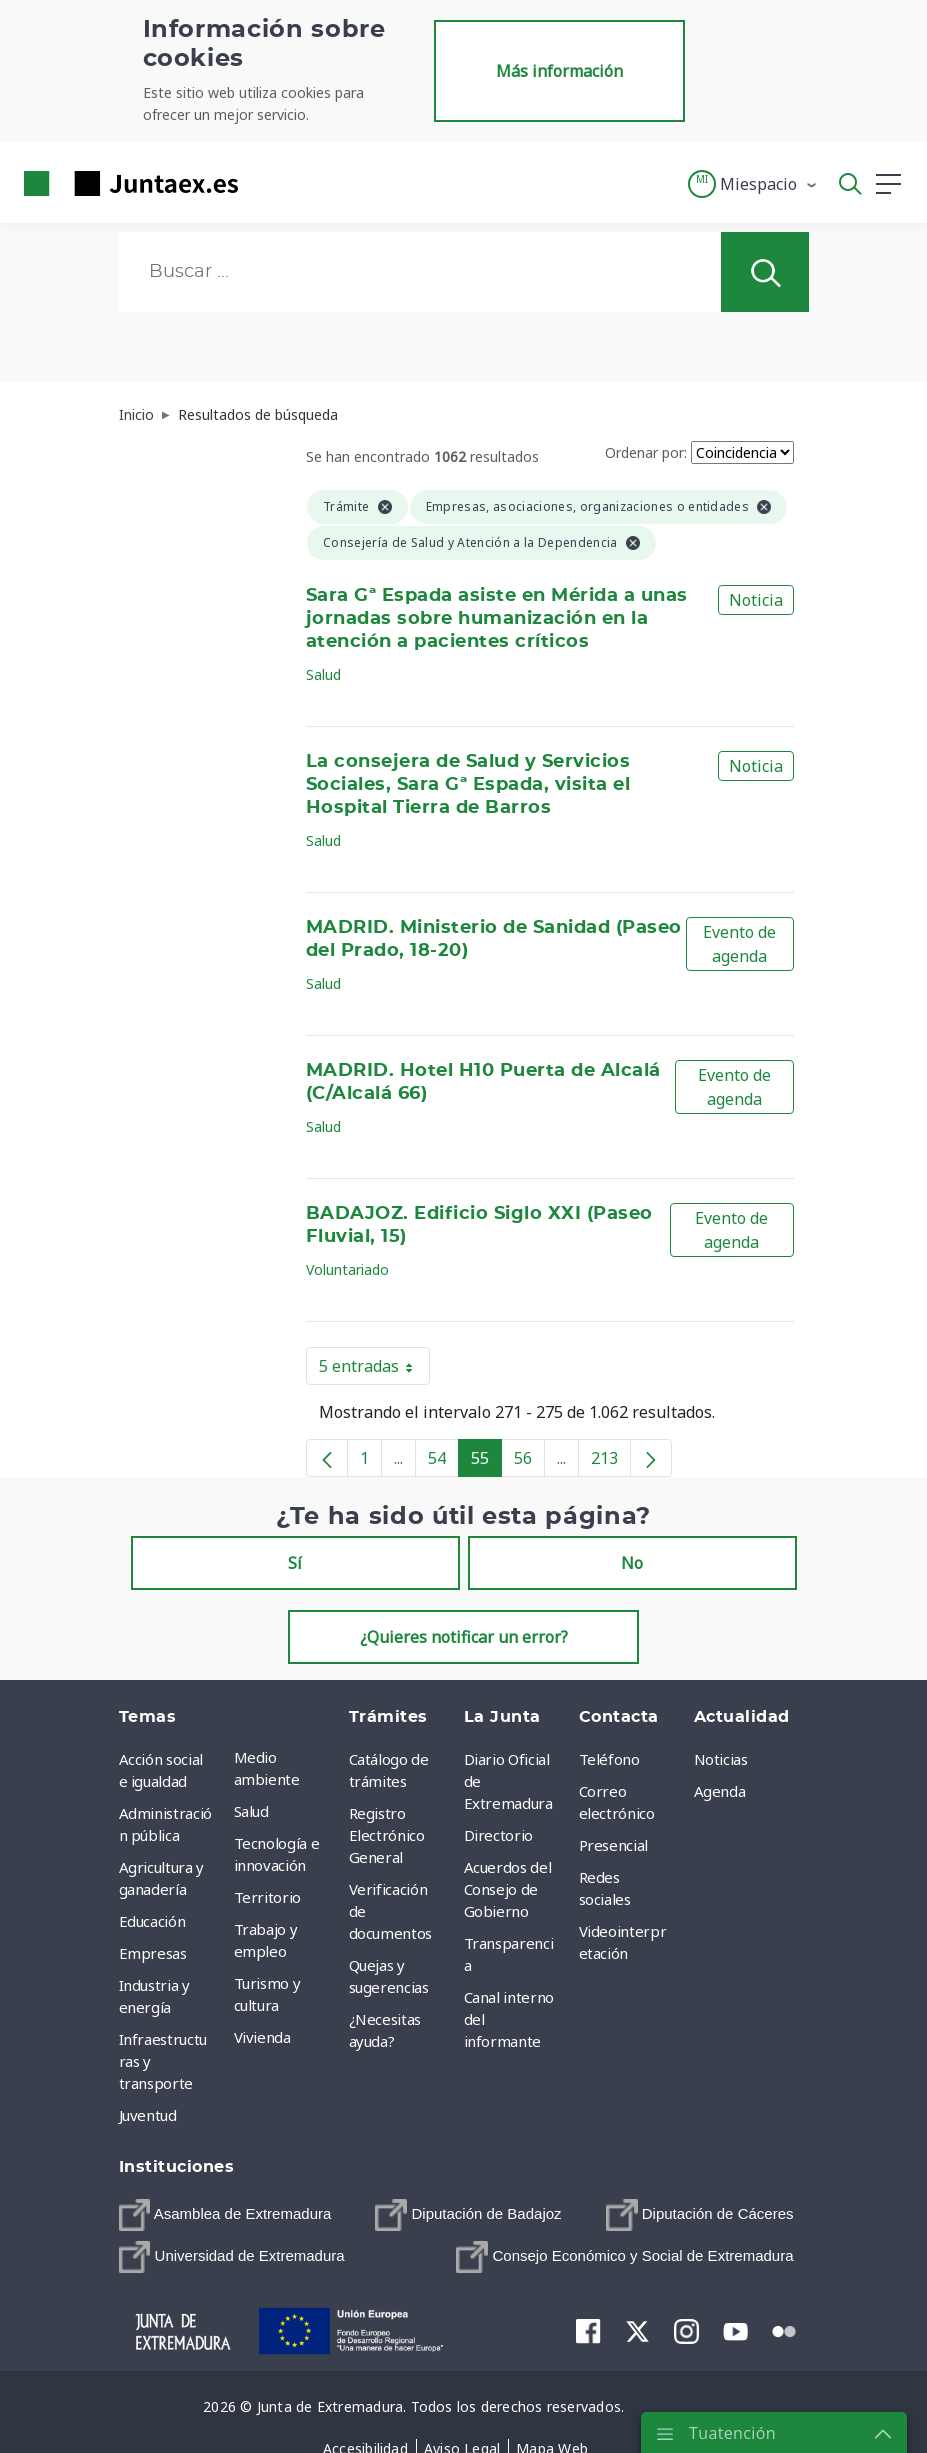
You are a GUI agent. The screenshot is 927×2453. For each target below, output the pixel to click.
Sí (295, 1563)
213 (611, 1462)
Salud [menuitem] (251, 1811)
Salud (323, 674)
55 (486, 1462)
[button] (753, 184)
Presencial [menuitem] (614, 1845)
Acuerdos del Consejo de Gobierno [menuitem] (508, 1889)
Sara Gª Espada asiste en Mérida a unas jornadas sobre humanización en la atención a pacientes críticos (497, 619)
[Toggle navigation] (266, 183)
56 (529, 1462)
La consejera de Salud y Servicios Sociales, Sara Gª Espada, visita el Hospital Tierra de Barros (468, 785)
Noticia (756, 600)
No (632, 1563)
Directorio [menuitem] (499, 1835)
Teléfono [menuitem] (609, 1759)
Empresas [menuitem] (153, 1953)
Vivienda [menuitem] (262, 2037)
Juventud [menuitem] (148, 2115)
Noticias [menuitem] (721, 1759)
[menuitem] (225, 2215)
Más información (559, 71)
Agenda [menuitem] (720, 1791)
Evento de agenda (739, 944)
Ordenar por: (646, 452)
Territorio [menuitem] (268, 1897)
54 (443, 1462)
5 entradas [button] (374, 1370)
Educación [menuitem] (152, 1921)
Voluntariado (347, 1269)
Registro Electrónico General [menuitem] (387, 1835)
